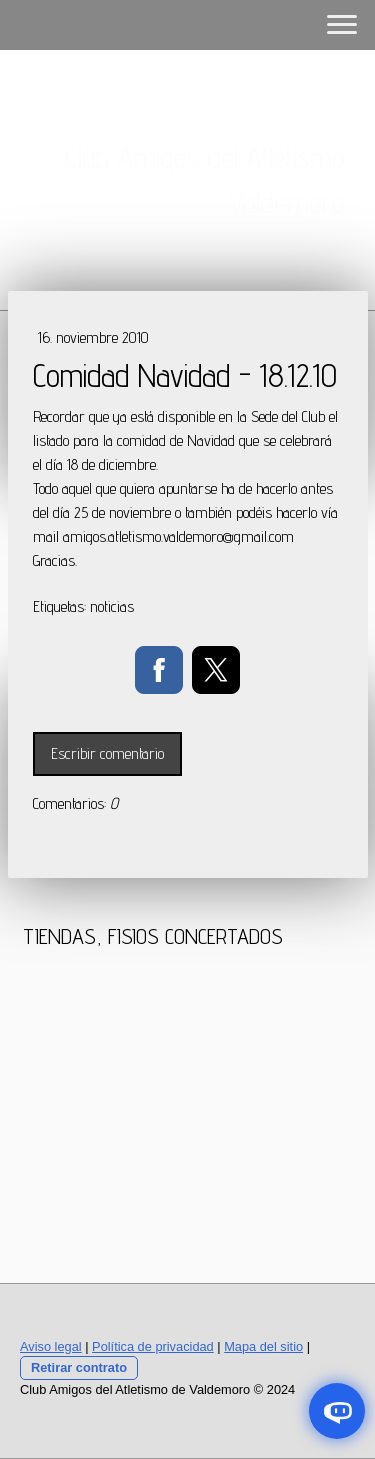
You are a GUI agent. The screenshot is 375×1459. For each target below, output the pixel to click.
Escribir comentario (107, 753)
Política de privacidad (153, 1346)
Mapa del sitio (263, 1346)
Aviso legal (51, 1346)
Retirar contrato (79, 1367)
